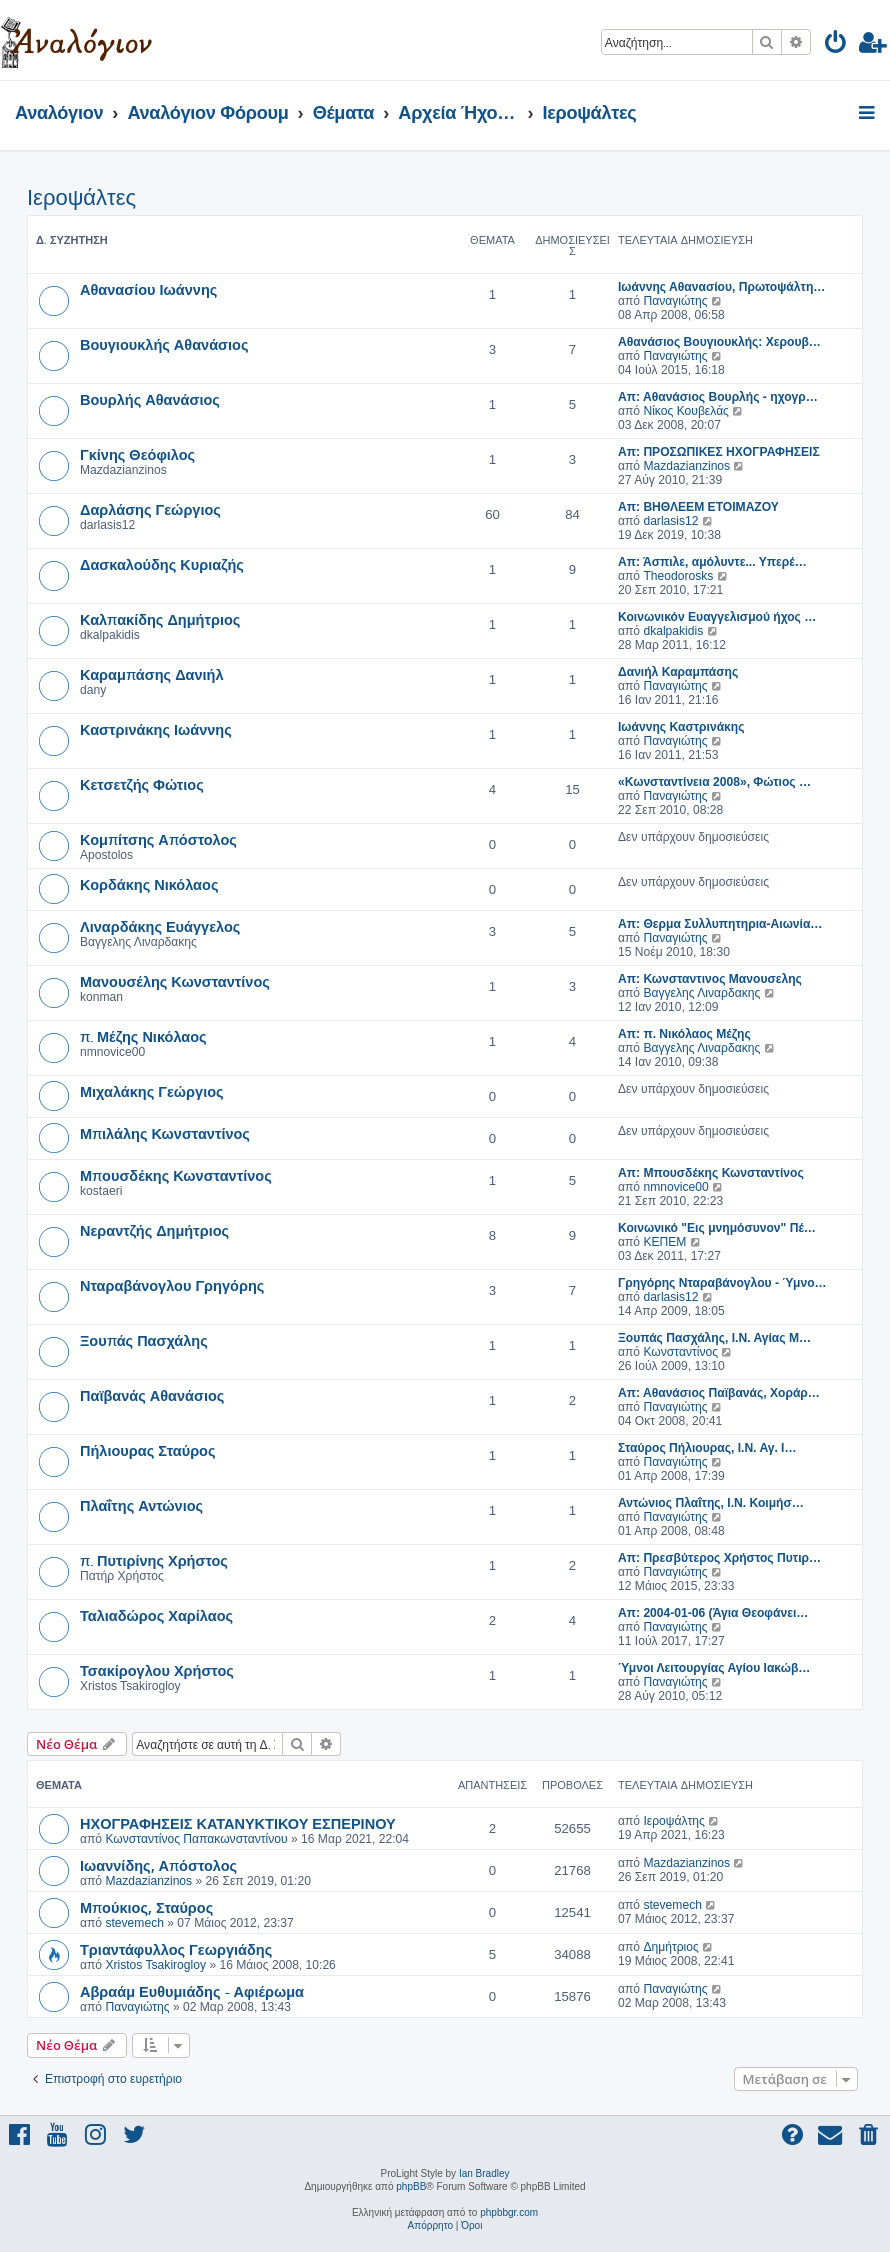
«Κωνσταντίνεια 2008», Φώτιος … (714, 782)
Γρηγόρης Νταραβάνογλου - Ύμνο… (722, 1283)
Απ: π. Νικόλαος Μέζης (684, 1034)
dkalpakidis (673, 631)
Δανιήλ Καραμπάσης (678, 672)
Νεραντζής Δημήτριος (154, 1230)
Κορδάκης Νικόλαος (149, 884)
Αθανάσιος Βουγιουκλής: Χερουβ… (719, 342)
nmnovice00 (675, 1187)
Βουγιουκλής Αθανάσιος (164, 344)
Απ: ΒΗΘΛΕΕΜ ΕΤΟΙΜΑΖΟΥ (698, 507)
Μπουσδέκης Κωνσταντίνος (176, 1175)
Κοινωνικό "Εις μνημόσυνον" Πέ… (717, 1228)
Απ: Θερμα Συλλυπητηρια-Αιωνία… (720, 924)
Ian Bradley (484, 2173)
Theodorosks (678, 576)
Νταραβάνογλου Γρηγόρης (172, 1285)
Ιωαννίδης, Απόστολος (158, 1865)
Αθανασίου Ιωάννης (148, 289)
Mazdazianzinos (686, 466)
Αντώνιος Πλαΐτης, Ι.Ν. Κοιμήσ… (711, 1503)
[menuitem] (836, 45)
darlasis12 (670, 521)
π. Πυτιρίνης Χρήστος (154, 1560)
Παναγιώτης (675, 301)
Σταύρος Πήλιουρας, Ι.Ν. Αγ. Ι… (707, 1448)
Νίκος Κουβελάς (686, 411)
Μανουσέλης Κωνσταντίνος (175, 981)
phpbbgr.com (509, 2212)
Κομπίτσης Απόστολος (158, 839)
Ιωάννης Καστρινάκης (681, 727)
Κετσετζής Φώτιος (142, 784)
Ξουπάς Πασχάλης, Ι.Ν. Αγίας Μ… (714, 1338)
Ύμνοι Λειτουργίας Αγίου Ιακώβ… (714, 1668)
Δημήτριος (670, 1947)
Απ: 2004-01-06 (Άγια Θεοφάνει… (713, 1613)
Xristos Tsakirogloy (155, 1965)
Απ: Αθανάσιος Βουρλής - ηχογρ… (718, 397)
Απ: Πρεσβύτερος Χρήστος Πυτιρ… (719, 1558)
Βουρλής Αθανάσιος (150, 399)
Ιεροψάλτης (673, 1821)
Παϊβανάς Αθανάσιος (152, 1395)
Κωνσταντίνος (680, 1352)
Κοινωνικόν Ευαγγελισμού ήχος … (717, 617)
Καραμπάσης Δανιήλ (152, 674)
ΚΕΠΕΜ (664, 1242)
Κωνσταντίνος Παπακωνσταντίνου (196, 1839)
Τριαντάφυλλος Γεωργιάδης (176, 1949)
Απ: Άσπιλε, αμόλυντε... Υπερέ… (712, 562)
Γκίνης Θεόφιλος (137, 454)
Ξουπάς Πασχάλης (144, 1340)
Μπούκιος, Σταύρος (146, 1907)
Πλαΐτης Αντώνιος (141, 1505)
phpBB (411, 2186)
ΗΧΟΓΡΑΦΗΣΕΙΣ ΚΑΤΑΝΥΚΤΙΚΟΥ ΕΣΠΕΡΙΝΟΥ (238, 1823)
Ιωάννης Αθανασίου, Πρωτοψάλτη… (721, 287)
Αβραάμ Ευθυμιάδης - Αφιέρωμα (192, 1991)
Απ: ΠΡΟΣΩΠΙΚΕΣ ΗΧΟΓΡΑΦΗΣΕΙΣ (719, 452)
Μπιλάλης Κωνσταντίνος (165, 1133)
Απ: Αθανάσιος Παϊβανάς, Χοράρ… (719, 1393)
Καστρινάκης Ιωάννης (156, 729)
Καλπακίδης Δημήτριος (160, 619)
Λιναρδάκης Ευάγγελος (160, 926)
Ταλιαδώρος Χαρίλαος (156, 1615)
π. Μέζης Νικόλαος (143, 1036)
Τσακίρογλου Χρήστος (157, 1670)
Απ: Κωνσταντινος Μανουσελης (710, 979)
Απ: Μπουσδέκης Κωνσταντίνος (711, 1173)
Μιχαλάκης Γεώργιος (152, 1091)
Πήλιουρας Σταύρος (148, 1450)
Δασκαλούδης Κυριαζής (162, 564)
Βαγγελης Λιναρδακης (701, 993)
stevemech (134, 1923)
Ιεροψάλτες (81, 197)
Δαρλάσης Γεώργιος (150, 509)
